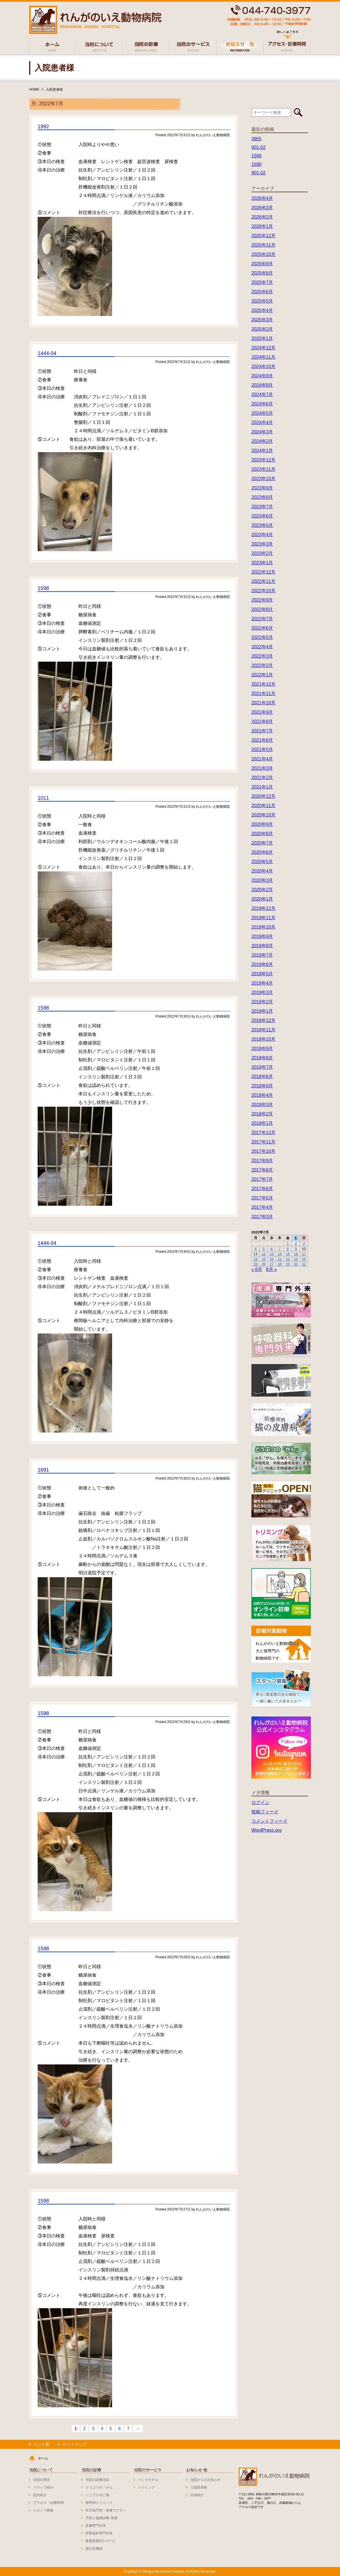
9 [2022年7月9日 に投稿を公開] (296, 1249)
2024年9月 (262, 375)
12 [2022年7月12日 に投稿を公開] (264, 1254)
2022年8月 (262, 609)
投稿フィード (265, 1811)
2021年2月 (262, 777)
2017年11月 (263, 1142)
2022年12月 (263, 572)
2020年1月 (262, 899)
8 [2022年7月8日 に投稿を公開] (288, 1249)
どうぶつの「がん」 (100, 2487)
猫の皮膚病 (93, 2549)
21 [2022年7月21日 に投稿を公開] (280, 1259)
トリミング (146, 2487)
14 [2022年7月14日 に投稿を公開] (280, 1254)
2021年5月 (262, 749)
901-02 (258, 147)
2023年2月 (262, 553)
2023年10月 (263, 478)
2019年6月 (262, 964)
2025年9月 (262, 263)
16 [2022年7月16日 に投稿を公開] (296, 1254)
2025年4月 (262, 310)
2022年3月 (262, 656)
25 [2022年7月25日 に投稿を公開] (255, 1264)
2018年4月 (262, 1095)
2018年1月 (262, 1123)
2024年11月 (263, 357)
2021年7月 (262, 730)
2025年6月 (262, 291)
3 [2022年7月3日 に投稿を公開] (304, 1243)
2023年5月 (262, 525)
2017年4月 (262, 1207)
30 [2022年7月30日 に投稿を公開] (296, 1264)
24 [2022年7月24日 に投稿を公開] (304, 1259)
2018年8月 (262, 1057)
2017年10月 (263, 1151)
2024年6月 (262, 403)
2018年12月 (263, 1020)
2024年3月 (262, 431)
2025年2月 (262, 329)
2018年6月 (262, 1076)
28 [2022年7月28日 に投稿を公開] (280, 1264)
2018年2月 (262, 1113)
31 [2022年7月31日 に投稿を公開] (304, 1264)
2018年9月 (262, 1048)
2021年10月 (263, 702)
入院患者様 (54, 89)
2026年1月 (262, 226)
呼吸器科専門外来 (99, 2533)
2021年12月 (263, 684)
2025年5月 (262, 301)
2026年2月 (262, 217)
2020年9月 (262, 824)
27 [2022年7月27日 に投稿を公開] (271, 1264)
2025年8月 (262, 273)
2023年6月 (262, 516)
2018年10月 (263, 1039)
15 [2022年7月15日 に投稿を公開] (288, 1254)
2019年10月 (263, 927)
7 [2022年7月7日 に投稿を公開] (280, 1249)
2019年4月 (262, 983)
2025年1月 (262, 338)
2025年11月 (263, 245)
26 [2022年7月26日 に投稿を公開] (264, 1264)
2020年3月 (262, 880)
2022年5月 (262, 637)
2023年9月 (262, 488)
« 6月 (256, 1269)
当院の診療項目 (97, 2480)
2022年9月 (262, 600)
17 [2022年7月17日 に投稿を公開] (304, 1254)
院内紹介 (40, 2495)
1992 (43, 126)
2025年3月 (262, 319)
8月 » (271, 1269)
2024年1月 (262, 450)
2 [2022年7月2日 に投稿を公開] (296, 1243)
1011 (43, 798)
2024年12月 (263, 347)
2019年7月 (262, 955)
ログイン (260, 1802)
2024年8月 (262, 385)
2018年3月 (262, 1104)
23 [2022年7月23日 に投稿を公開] (296, 1259)
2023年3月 (262, 544)
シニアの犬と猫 (97, 2495)
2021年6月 (262, 740)
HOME (34, 89)
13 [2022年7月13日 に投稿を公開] (271, 1254)
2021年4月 (262, 758)
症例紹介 (197, 2495)
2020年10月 (263, 815)
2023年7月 (262, 506)
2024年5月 (262, 413)
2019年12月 (263, 908)
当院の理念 (41, 2480)
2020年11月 (263, 805)
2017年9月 (262, 1160)
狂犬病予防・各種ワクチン (105, 2510)
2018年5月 (262, 1085)
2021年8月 (262, 721)
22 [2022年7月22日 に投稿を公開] (288, 1259)
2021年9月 (262, 712)
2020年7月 (262, 843)
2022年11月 (263, 581)
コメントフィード (269, 1821)
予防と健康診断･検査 (101, 2518)
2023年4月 (262, 534)
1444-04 (47, 353)
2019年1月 (262, 1011)
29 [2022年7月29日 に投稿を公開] (288, 1264)
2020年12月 (263, 796)
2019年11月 (263, 917)
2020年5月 (262, 861)
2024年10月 (263, 366)
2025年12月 (263, 235)
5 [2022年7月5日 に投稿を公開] (264, 1249)
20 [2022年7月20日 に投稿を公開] (271, 1259)
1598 (43, 588)
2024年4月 (262, 422)
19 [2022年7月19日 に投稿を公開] (264, 1259)
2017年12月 (263, 1132)
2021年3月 (262, 768)
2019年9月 (262, 936)
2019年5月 (262, 973)
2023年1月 (262, 562)
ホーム (43, 2458)
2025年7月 (262, 282)
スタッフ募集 (43, 2510)
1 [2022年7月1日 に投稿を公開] (288, 1243)
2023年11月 (263, 469)
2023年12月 (263, 460)
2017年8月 (262, 1170)
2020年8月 (262, 833)
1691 (43, 1470)
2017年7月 (262, 1179)
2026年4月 (262, 198)
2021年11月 (263, 693)
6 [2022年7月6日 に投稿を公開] (272, 1249)
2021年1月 (262, 786)
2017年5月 (262, 1198)
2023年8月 (262, 497)
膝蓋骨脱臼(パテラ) (100, 2541)
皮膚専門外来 (95, 2526)
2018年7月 (262, 1067)
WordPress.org (266, 1830)
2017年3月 (262, 1216)
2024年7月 (262, 394)
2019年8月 (262, 945)
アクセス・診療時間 (48, 2503)
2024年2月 (262, 441)
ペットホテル (148, 2480)
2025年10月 (263, 254)
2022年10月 (263, 590)
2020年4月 (262, 871)
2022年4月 (262, 646)
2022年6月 (262, 628)
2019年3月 (262, 992)
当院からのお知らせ (205, 2480)
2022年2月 (262, 665)
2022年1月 (262, 674)
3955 (256, 138)
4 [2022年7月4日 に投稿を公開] (255, 1249)
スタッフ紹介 (43, 2487)
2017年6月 (262, 1188)
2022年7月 (262, 618)
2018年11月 (263, 1029)
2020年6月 (262, 852)
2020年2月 (262, 889)
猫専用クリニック (99, 2503)
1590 (256, 155)
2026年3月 (262, 207)
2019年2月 (262, 1001)
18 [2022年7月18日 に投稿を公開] (255, 1259)
